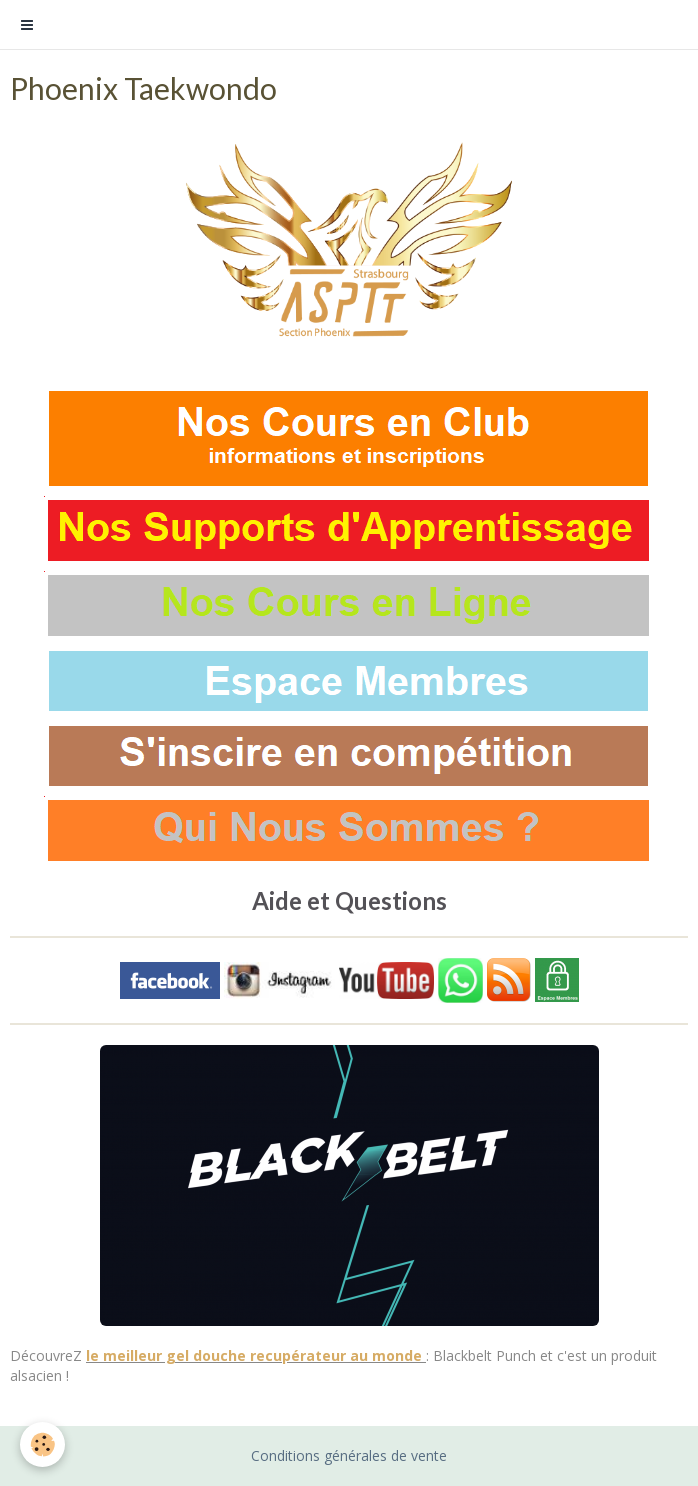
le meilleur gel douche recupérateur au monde (256, 1355)
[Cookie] (42, 1444)
